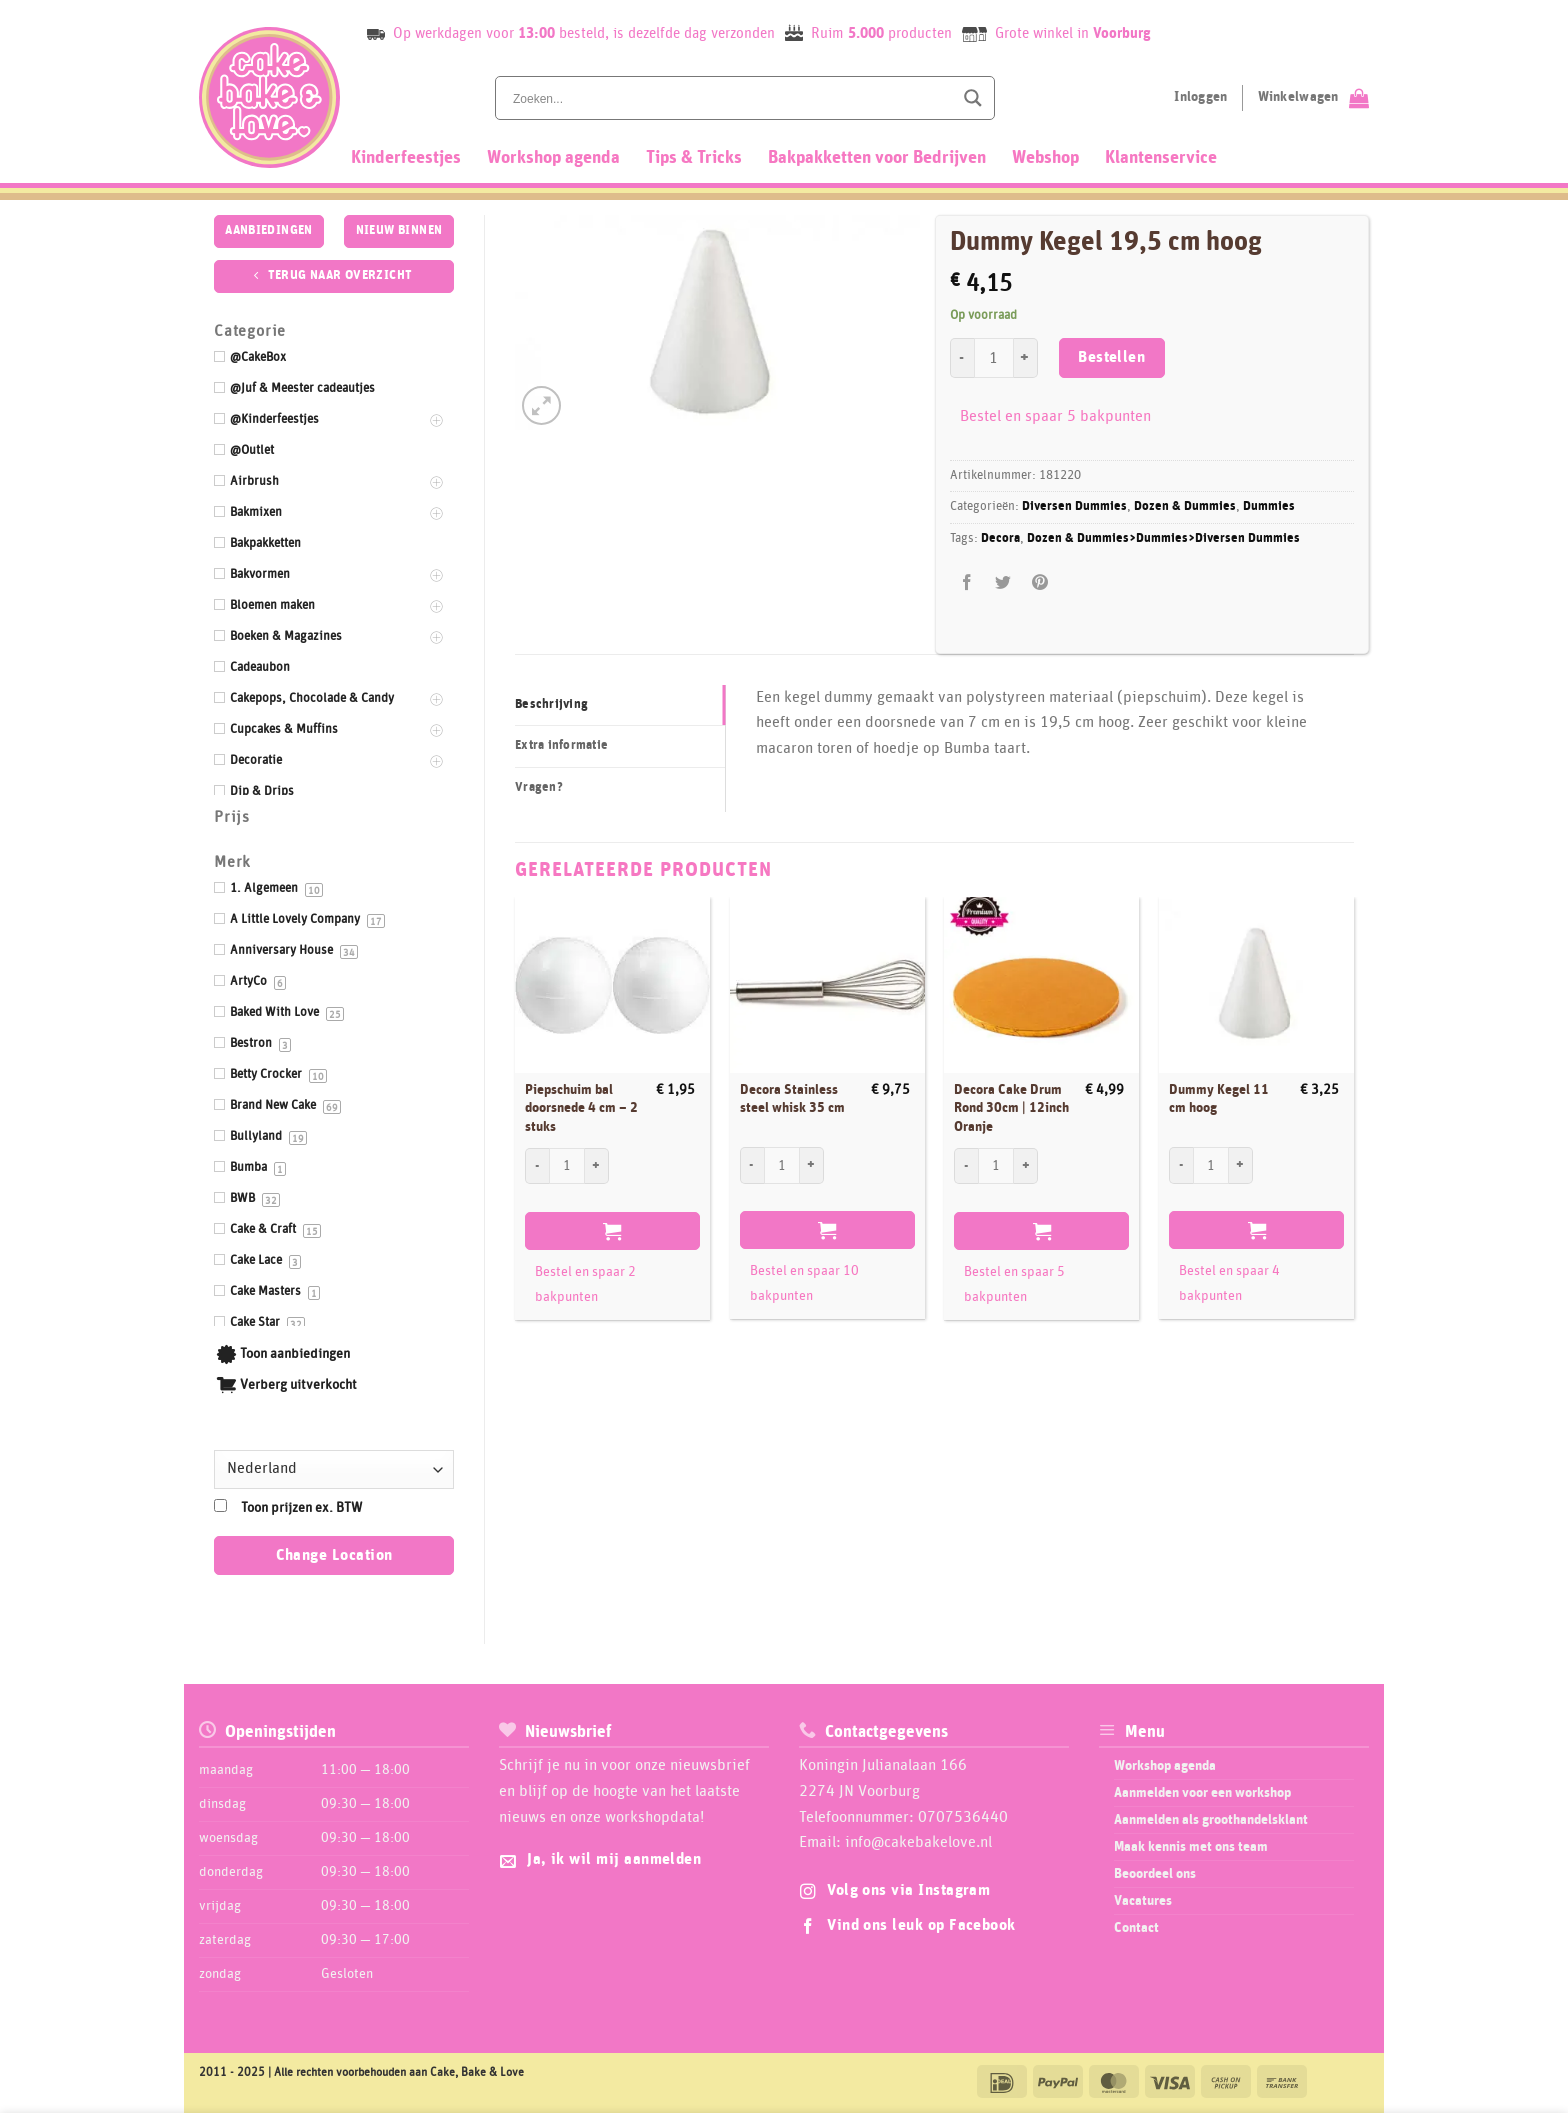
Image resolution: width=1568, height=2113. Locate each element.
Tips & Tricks (694, 158)
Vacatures (1143, 1901)
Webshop (1045, 158)
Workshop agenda (553, 158)
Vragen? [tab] (539, 787)
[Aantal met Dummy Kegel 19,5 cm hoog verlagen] (962, 358)
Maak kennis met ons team (1191, 1847)
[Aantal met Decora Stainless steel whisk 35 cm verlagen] (752, 1165)
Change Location (334, 1555)
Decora (1000, 538)
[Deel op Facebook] (967, 583)
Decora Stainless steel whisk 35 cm (792, 1099)
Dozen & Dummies (1185, 506)
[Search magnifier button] (973, 98)
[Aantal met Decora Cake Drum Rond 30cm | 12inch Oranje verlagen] (966, 1166)
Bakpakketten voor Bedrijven (877, 158)
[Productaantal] (994, 358)
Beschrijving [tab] (551, 704)
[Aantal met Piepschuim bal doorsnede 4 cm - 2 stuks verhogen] (597, 1166)
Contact (1136, 1928)
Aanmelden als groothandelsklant (1211, 1820)
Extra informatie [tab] (561, 745)
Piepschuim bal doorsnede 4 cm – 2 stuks (581, 1108)
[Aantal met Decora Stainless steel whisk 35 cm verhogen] (812, 1165)
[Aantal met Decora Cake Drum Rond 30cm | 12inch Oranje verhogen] (1026, 1166)
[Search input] (731, 98)
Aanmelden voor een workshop (1202, 1793)
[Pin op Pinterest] (1039, 583)
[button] (541, 405)
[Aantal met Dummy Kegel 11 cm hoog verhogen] (1241, 1165)
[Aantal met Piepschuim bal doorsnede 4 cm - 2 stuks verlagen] (537, 1166)
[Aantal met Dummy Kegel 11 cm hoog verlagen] (1181, 1165)
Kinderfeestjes (406, 158)
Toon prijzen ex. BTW (301, 1508)
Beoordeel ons (1155, 1874)
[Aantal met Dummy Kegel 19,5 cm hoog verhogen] (1026, 358)
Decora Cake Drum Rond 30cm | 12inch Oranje (1011, 1108)
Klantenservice (1161, 158)
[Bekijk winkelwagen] (1313, 98)
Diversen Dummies (1074, 506)
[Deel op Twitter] (1003, 583)
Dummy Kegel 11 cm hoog (1219, 1099)
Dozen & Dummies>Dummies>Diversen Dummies (1163, 538)
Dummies (1269, 506)
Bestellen (1111, 357)
